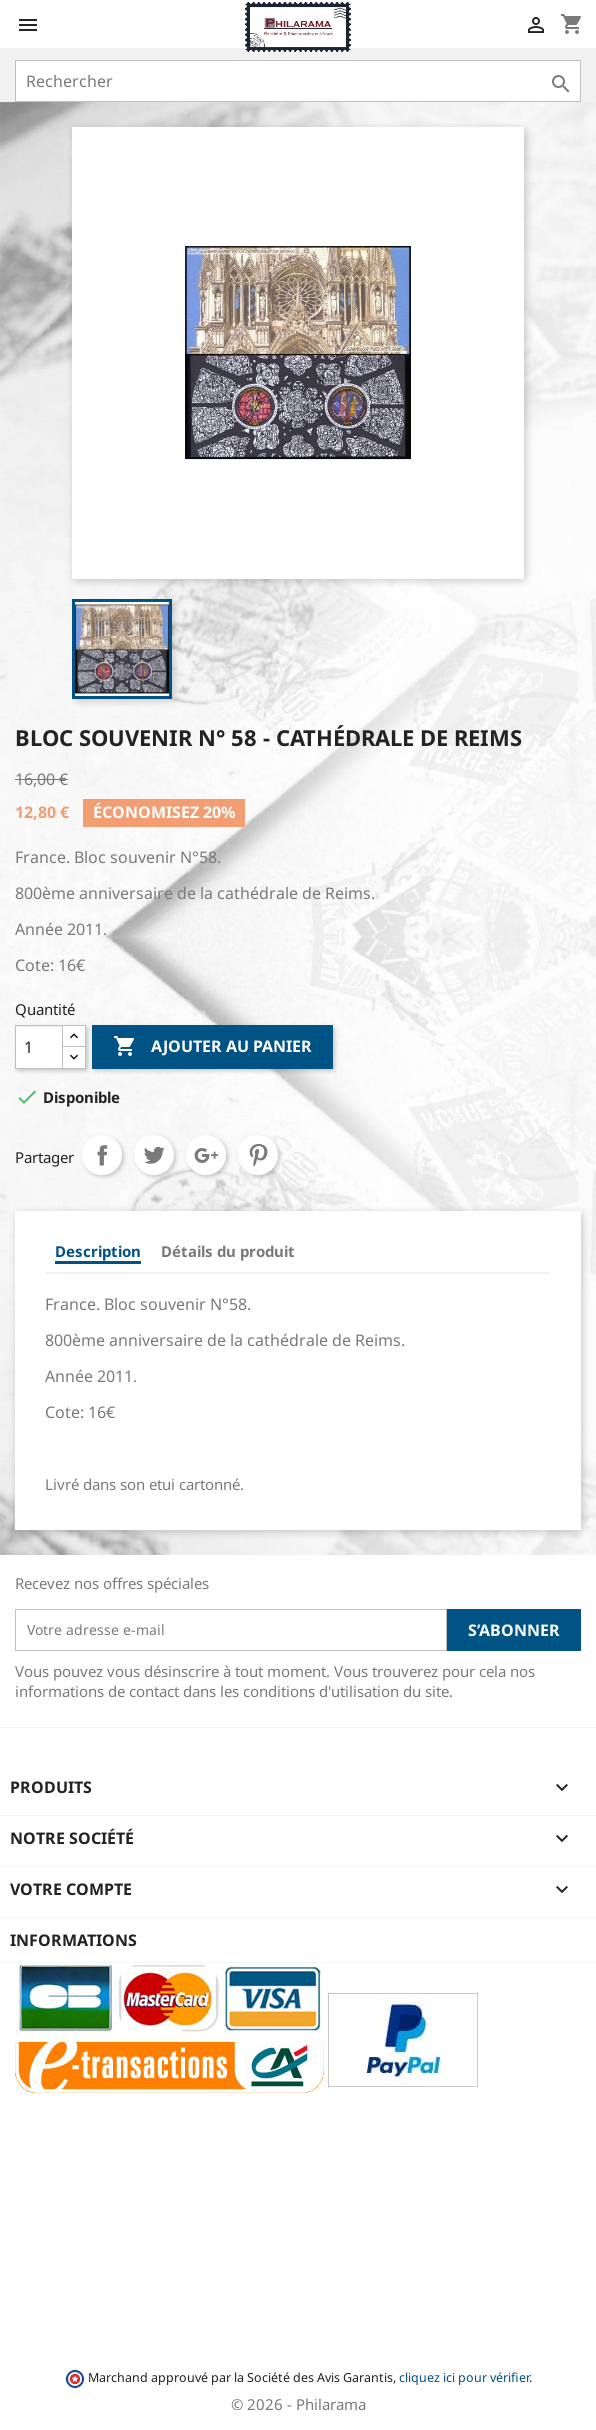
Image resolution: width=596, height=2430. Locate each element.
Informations (73, 1940)
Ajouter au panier (212, 1047)
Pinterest (258, 1155)
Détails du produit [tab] (228, 1251)
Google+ (206, 1155)
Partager (102, 1155)
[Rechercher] (298, 81)
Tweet (154, 1155)
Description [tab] (98, 1251)
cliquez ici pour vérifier (464, 2377)
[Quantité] (39, 1047)
